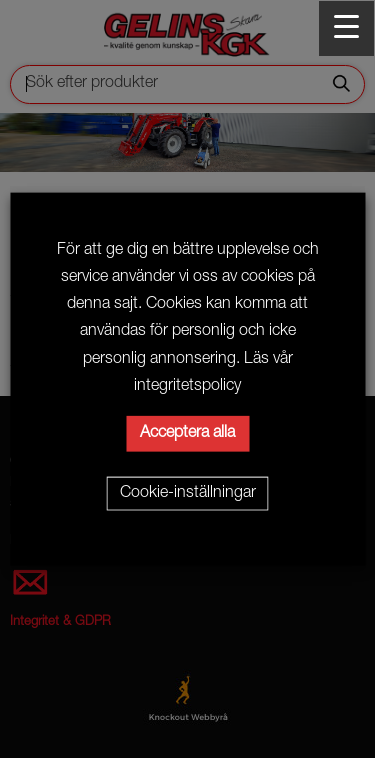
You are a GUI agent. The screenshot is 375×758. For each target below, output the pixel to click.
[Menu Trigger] (346, 28)
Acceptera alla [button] (187, 433)
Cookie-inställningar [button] (188, 493)
